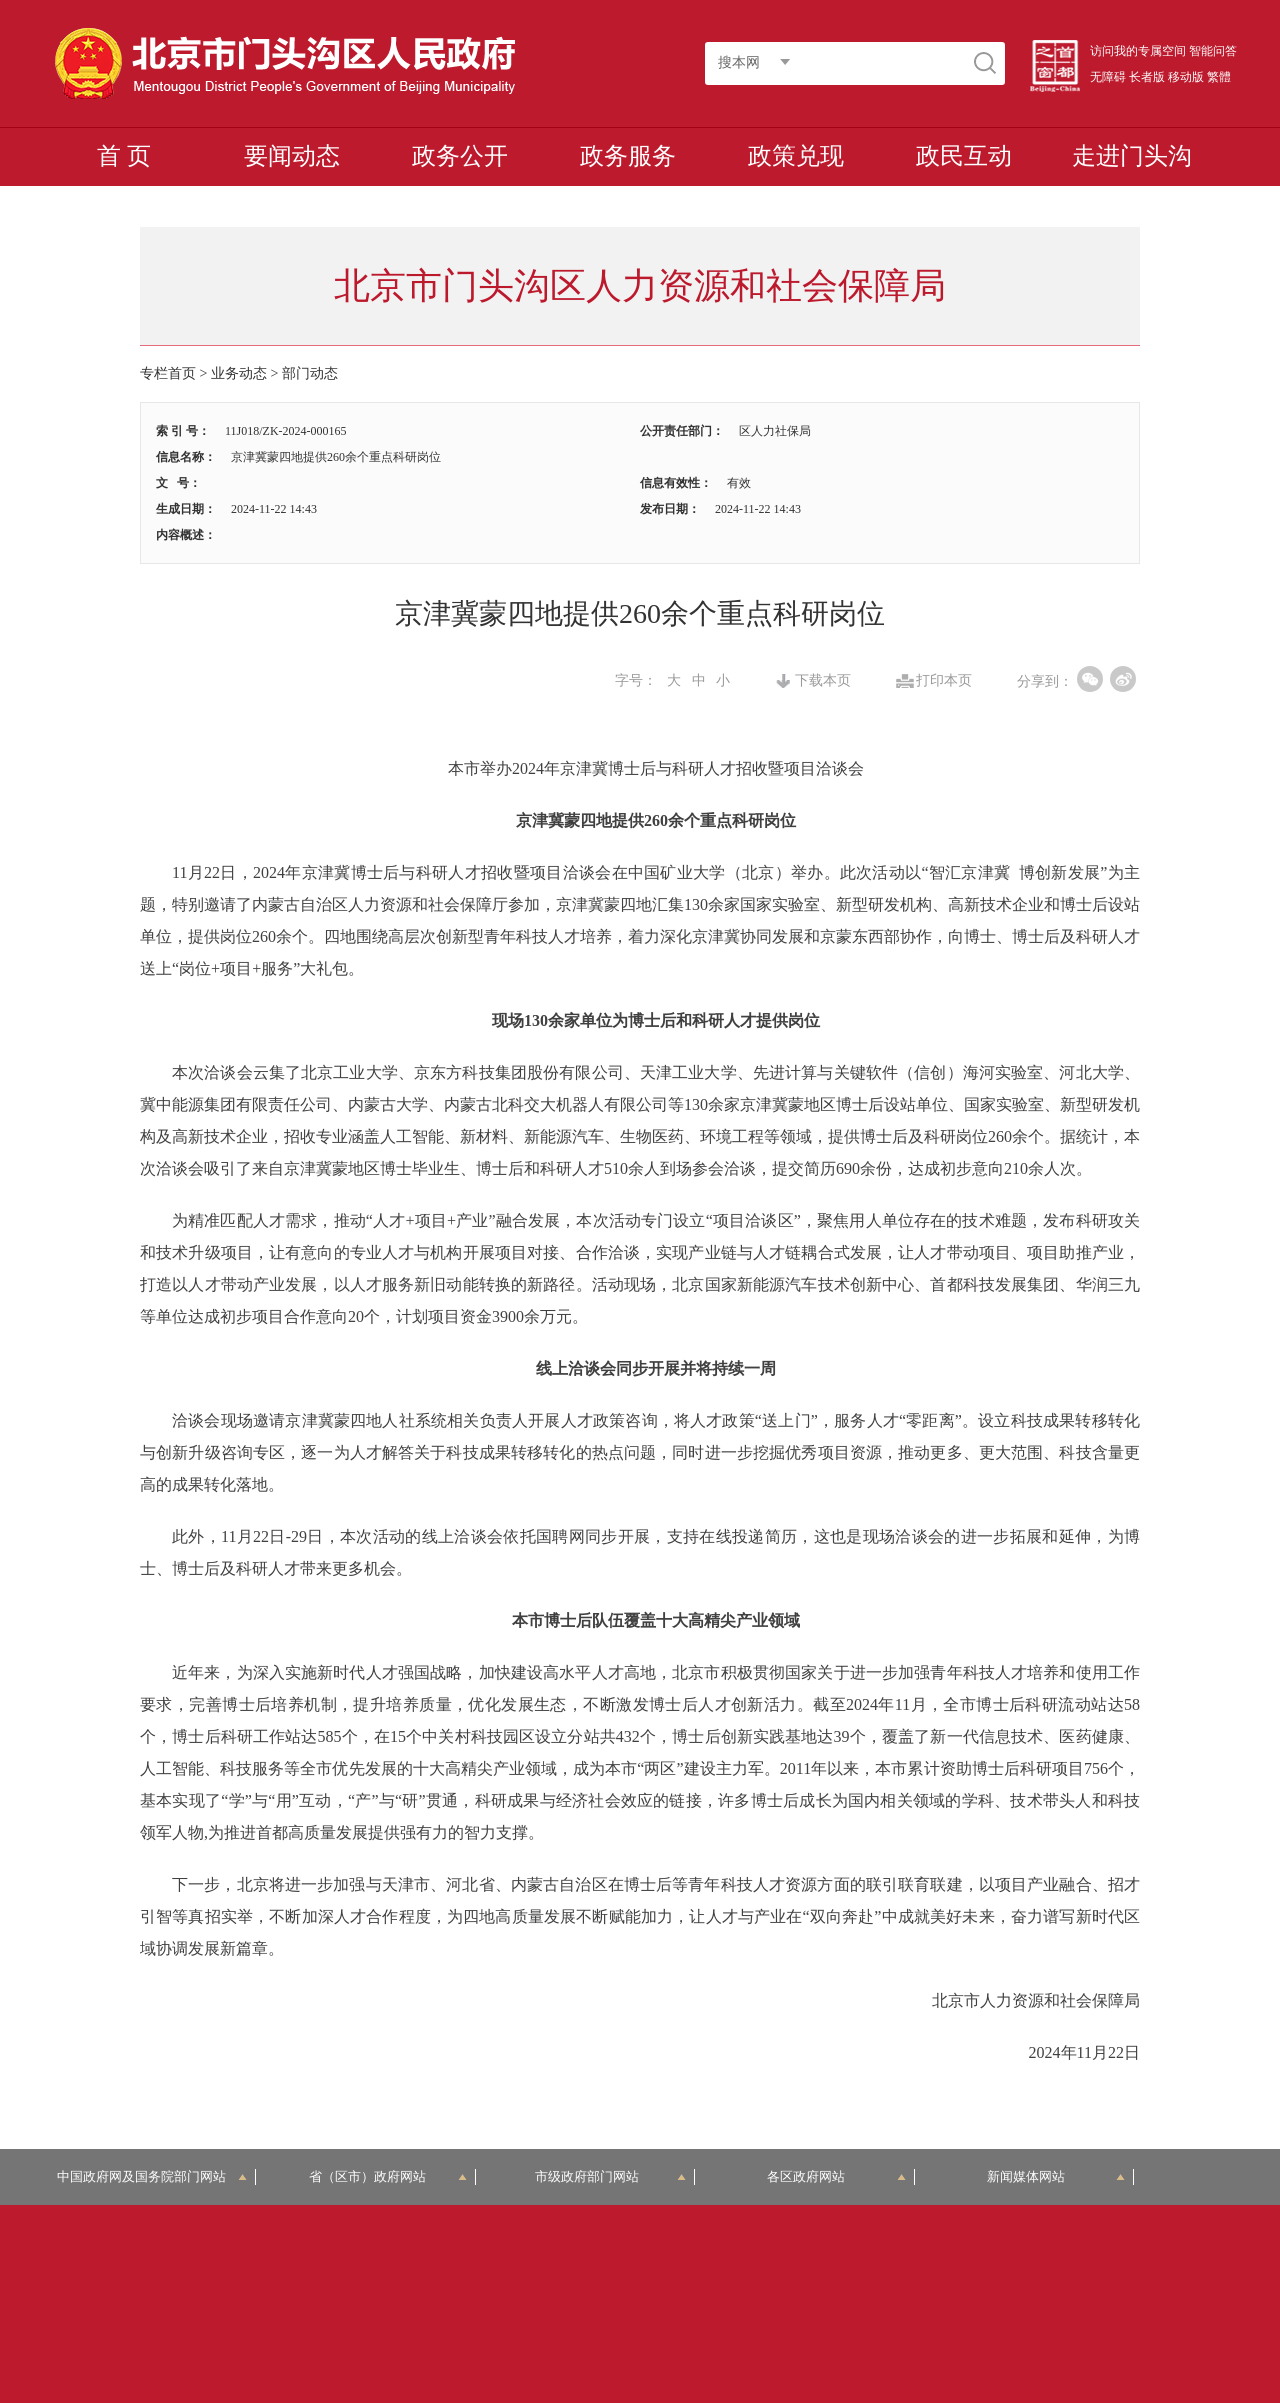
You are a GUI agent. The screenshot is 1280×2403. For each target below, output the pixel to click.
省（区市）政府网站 (388, 2176)
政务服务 (628, 156)
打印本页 (944, 681)
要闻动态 (292, 156)
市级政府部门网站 (611, 2176)
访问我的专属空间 (1138, 51)
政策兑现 (796, 156)
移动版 (1186, 77)
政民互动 (964, 156)
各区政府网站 (836, 2176)
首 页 (124, 156)
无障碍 (1108, 77)
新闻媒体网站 (1056, 2176)
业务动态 (239, 373)
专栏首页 (168, 373)
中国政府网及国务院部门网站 (152, 2176)
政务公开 (460, 156)
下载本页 (823, 681)
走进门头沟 (1132, 156)
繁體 (1219, 77)
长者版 (1147, 77)
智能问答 (1213, 51)
